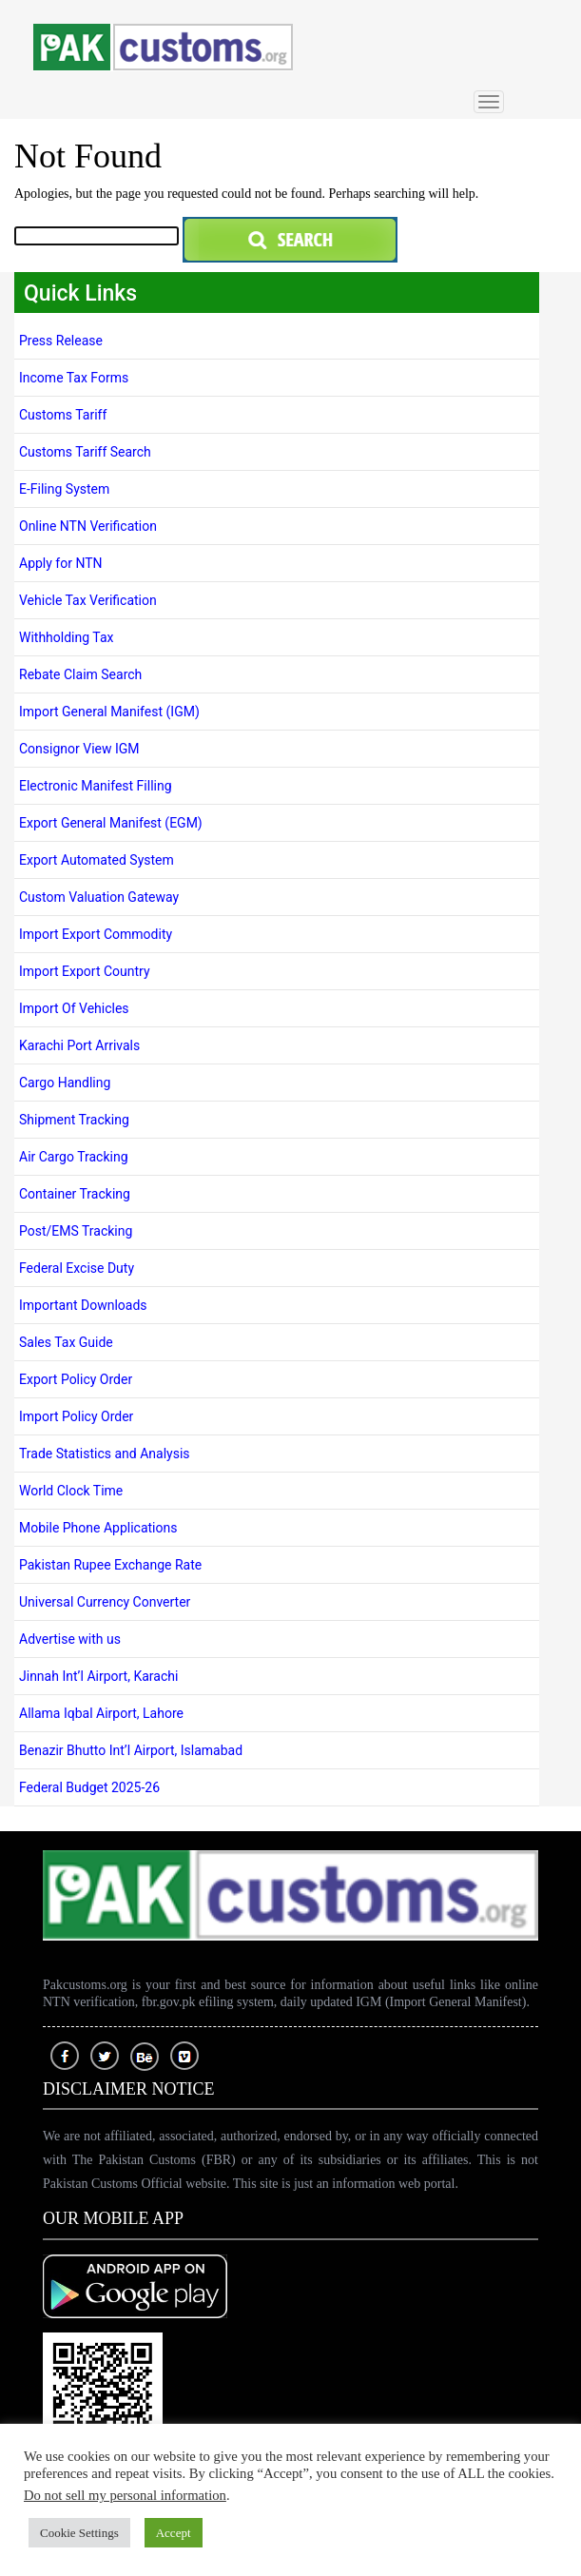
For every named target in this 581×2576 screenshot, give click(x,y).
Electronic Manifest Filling (95, 785)
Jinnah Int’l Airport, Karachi (98, 1676)
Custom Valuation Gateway (99, 897)
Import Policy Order (76, 1416)
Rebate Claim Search (80, 674)
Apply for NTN (62, 563)
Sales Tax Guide (66, 1342)
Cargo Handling (64, 1082)
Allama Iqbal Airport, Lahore (101, 1713)
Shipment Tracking (75, 1119)
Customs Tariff (63, 414)
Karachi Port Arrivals (79, 1045)
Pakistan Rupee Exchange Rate (110, 1564)
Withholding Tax (66, 637)
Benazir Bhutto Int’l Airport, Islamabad (130, 1750)
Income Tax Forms (73, 377)
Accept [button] (173, 2533)
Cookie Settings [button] (79, 2533)
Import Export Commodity (95, 934)
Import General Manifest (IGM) (109, 711)
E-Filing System (64, 489)
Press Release (61, 340)
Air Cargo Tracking (73, 1156)
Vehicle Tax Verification (88, 600)
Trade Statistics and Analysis (104, 1453)
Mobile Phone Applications (98, 1527)
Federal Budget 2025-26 (89, 1787)
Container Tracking (74, 1193)
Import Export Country (84, 971)
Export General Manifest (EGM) (111, 822)
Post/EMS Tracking (75, 1231)
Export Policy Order (75, 1379)
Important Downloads (83, 1305)
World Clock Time (71, 1490)
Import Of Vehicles (74, 1008)
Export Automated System (96, 860)
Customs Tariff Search (85, 451)
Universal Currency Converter (106, 1602)
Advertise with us (70, 1639)
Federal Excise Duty (76, 1268)
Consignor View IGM (79, 748)
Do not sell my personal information (125, 2495)
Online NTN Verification (88, 526)
